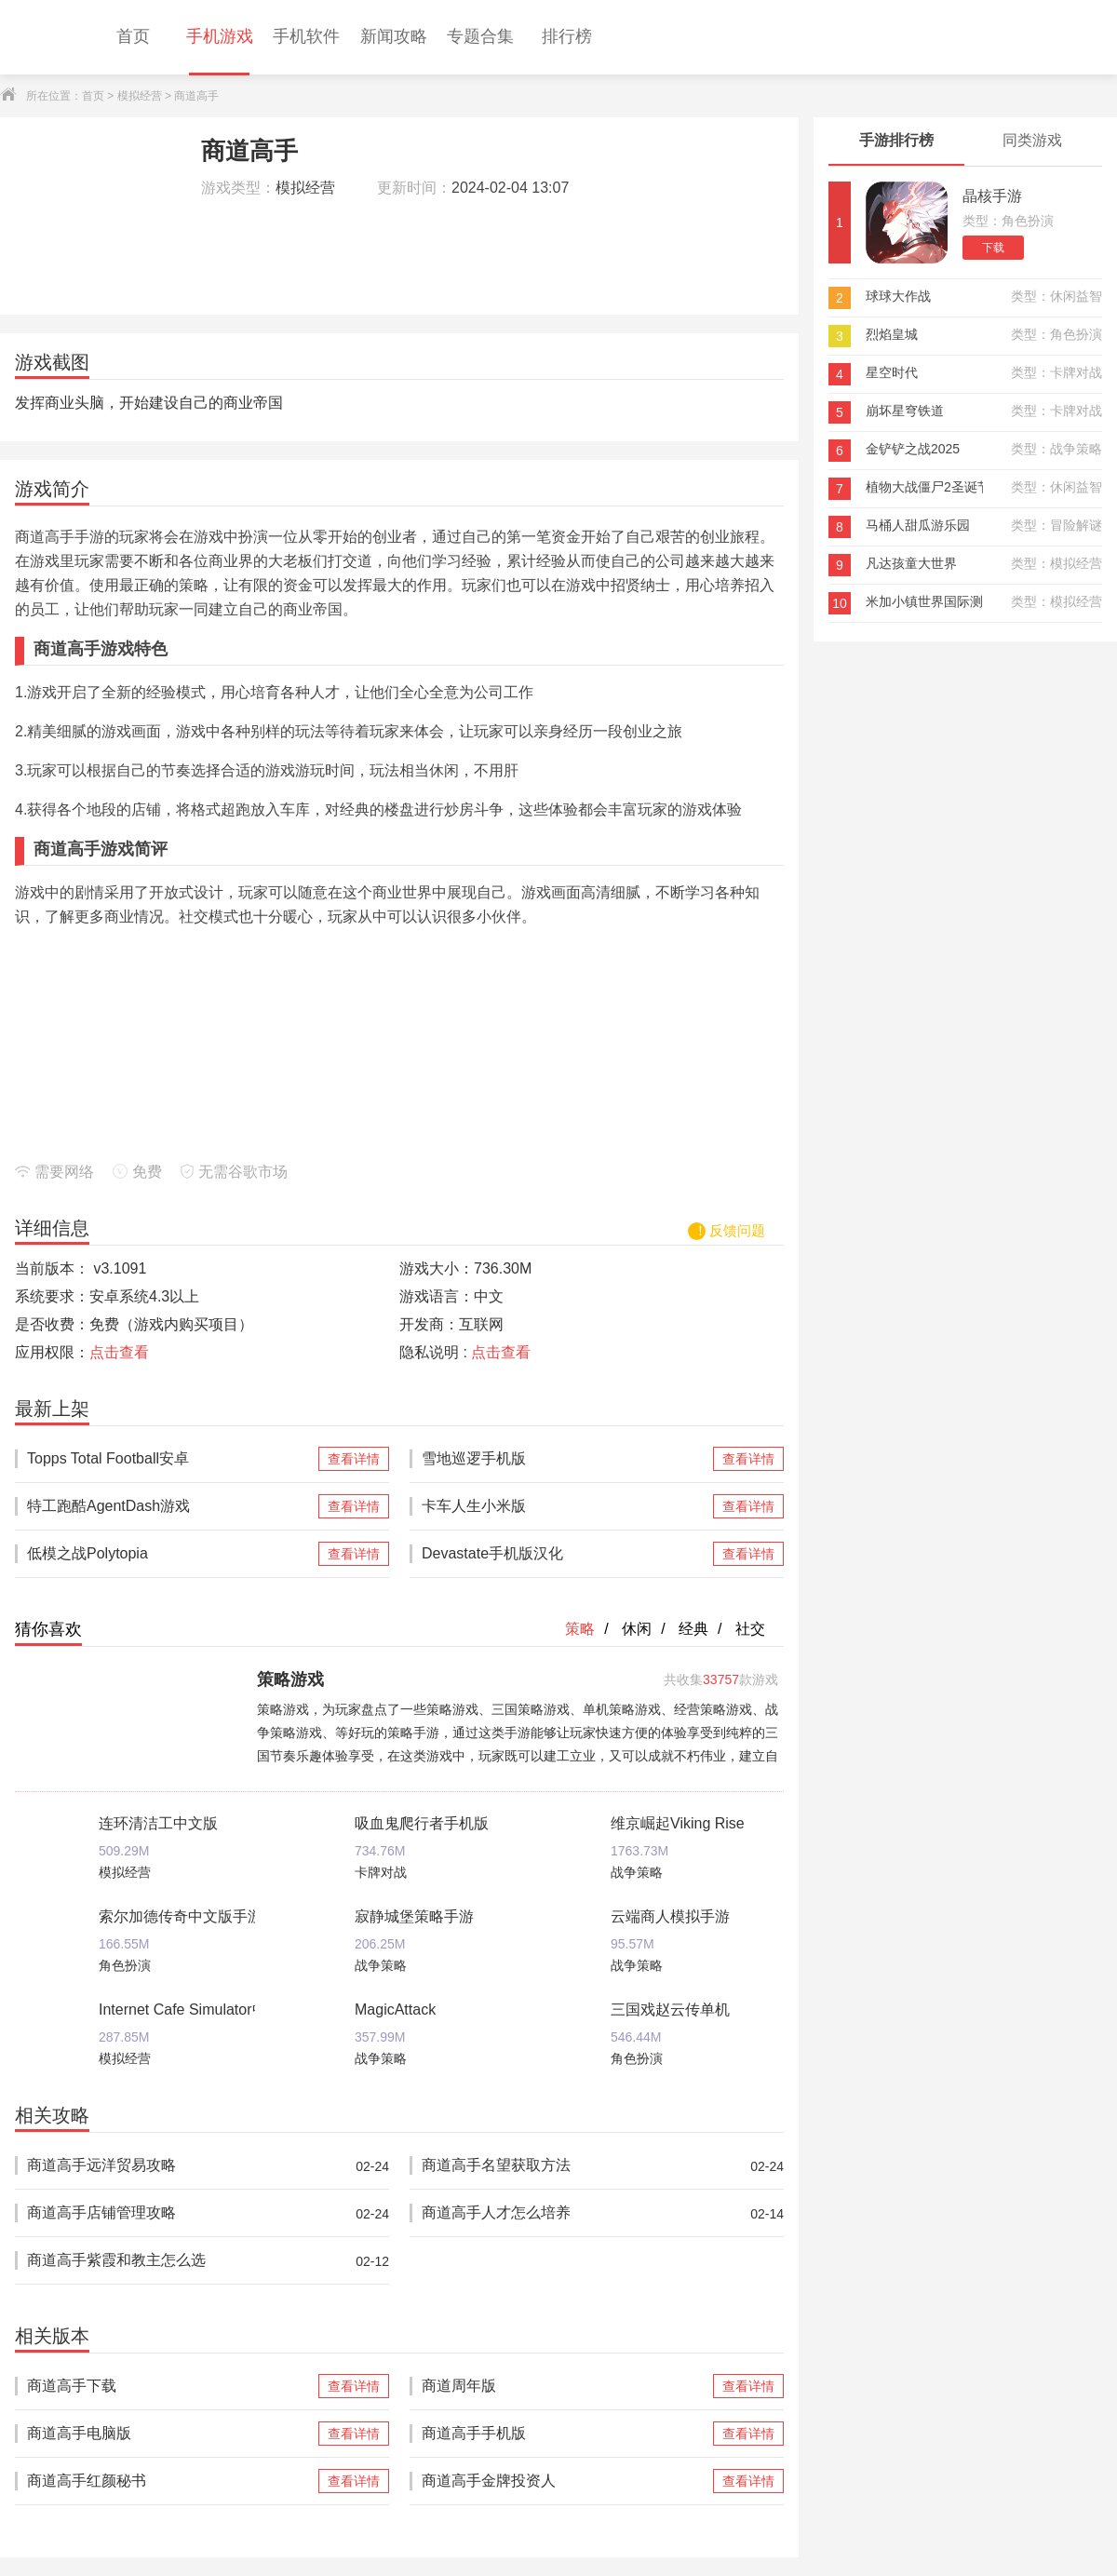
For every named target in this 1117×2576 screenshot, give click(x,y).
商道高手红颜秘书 (171, 2481)
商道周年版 (565, 2386)
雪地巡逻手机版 (565, 1459)
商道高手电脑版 (171, 2433)
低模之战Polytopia (171, 1553)
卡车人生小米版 (565, 1506)
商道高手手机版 (565, 2433)
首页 (93, 95)
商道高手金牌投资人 (565, 2481)
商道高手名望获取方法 (565, 2166)
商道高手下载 (171, 2386)
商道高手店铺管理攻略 (171, 2213)
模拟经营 (139, 95)
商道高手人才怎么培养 (565, 2213)
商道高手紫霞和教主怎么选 (171, 2261)
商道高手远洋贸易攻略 (171, 2166)
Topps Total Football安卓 (171, 1459)
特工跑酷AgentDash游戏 (171, 1506)
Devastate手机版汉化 (565, 1553)
